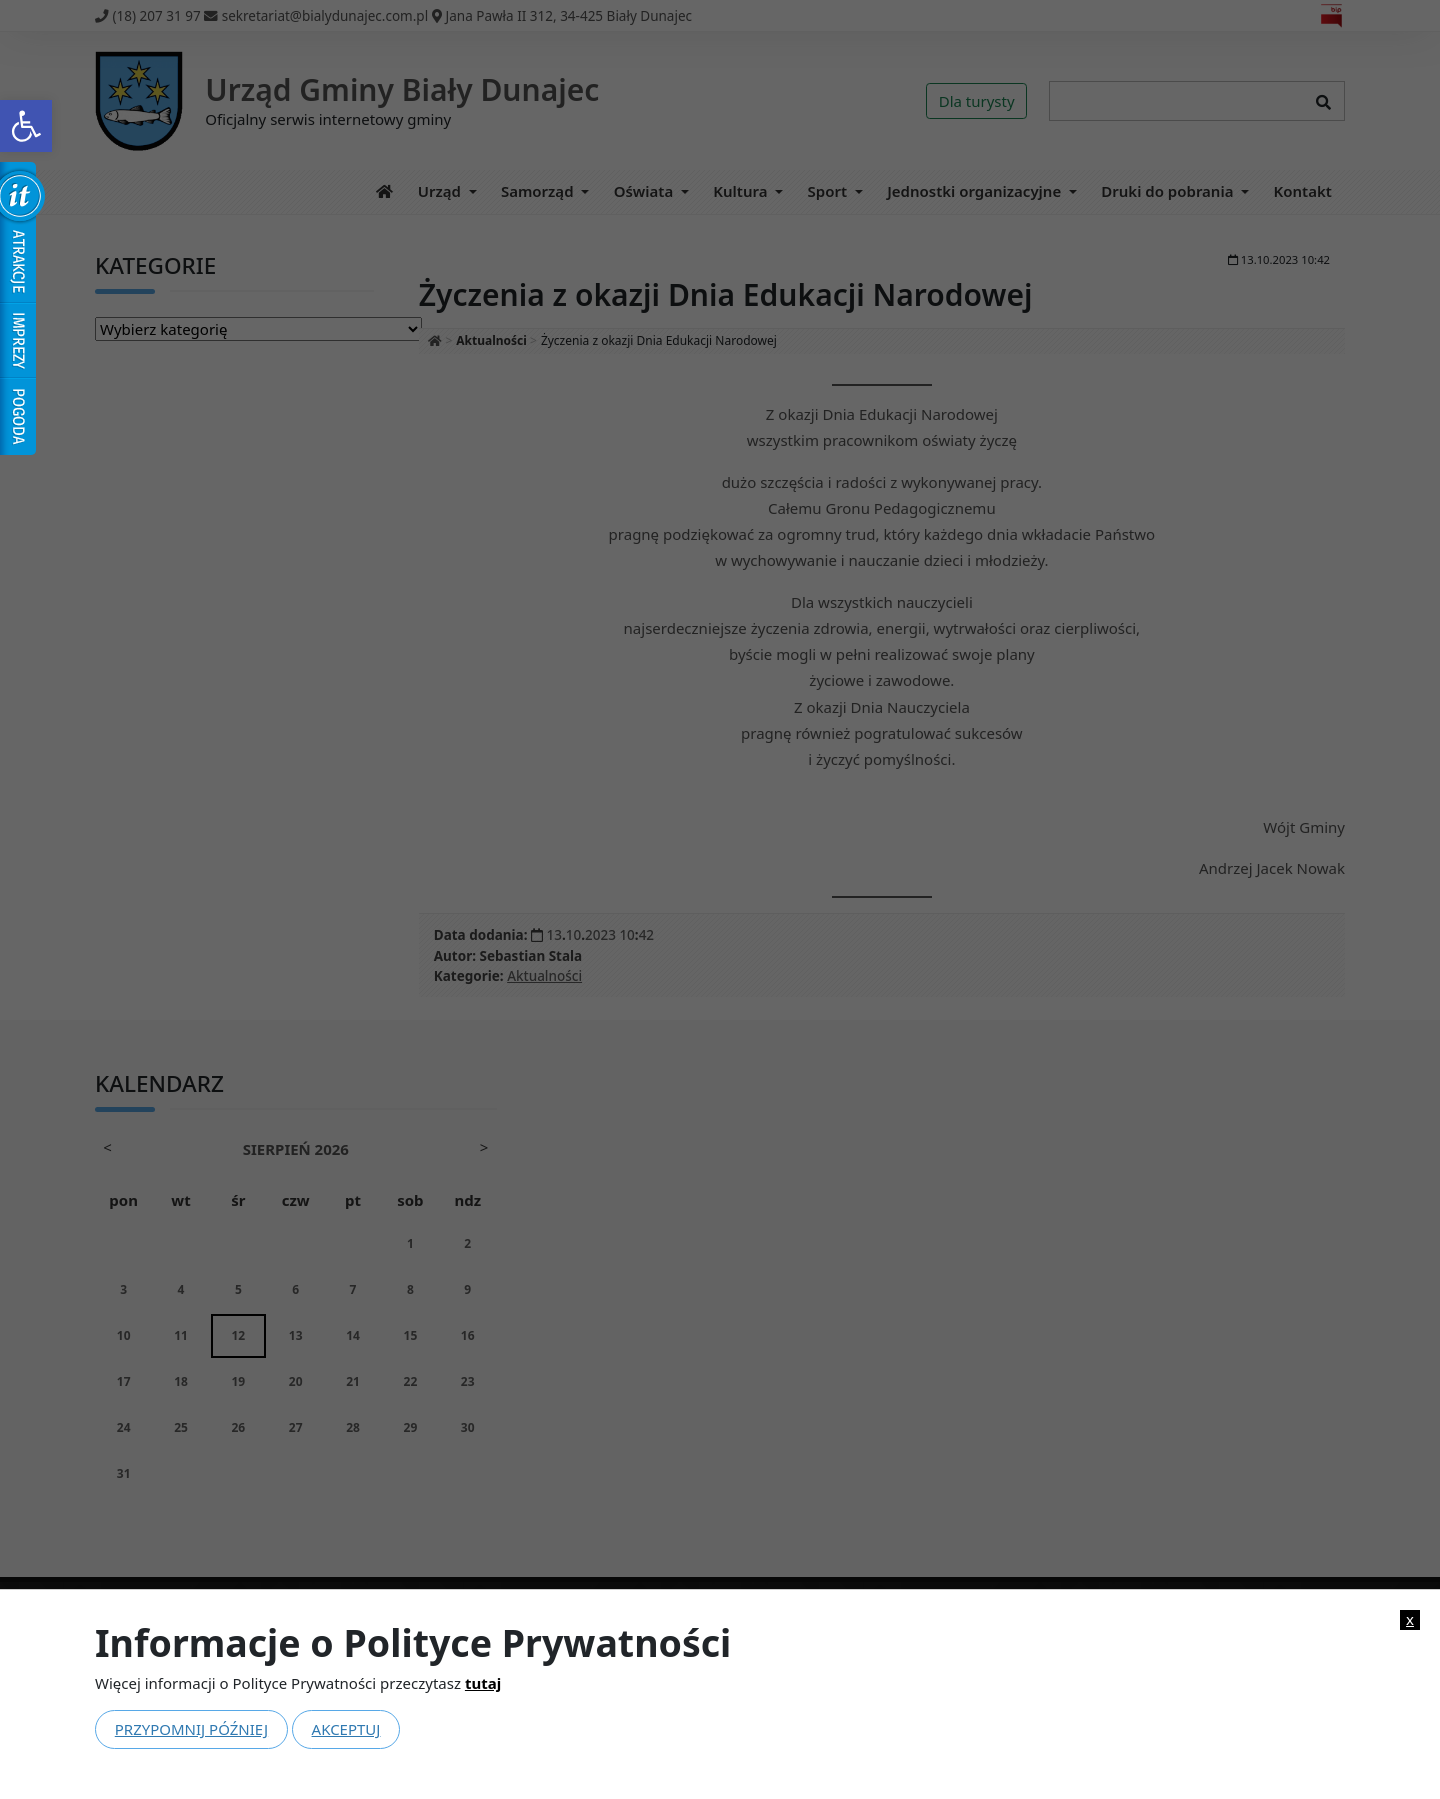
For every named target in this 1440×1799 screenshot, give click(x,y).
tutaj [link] (483, 1683)
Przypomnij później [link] (191, 1729)
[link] (26, 126)
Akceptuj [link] (346, 1729)
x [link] (1410, 1619)
